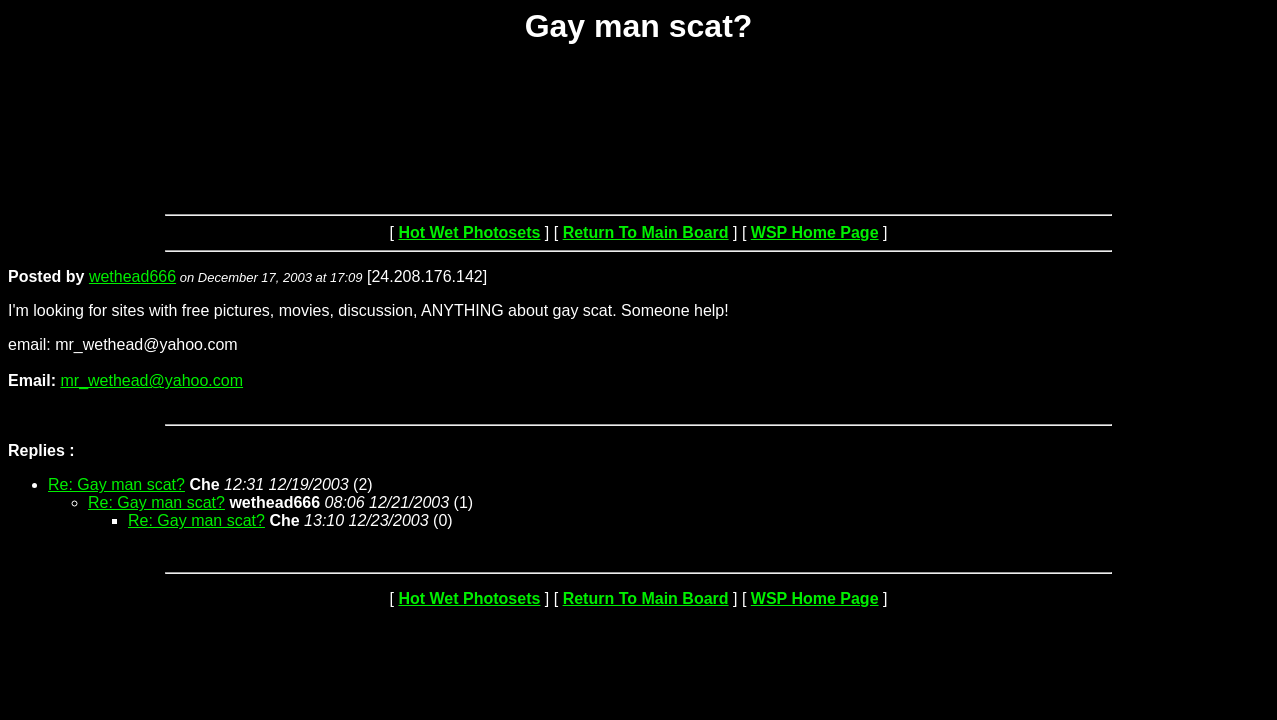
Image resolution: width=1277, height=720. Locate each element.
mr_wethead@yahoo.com (151, 380)
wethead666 (132, 276)
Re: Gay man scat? (116, 484)
